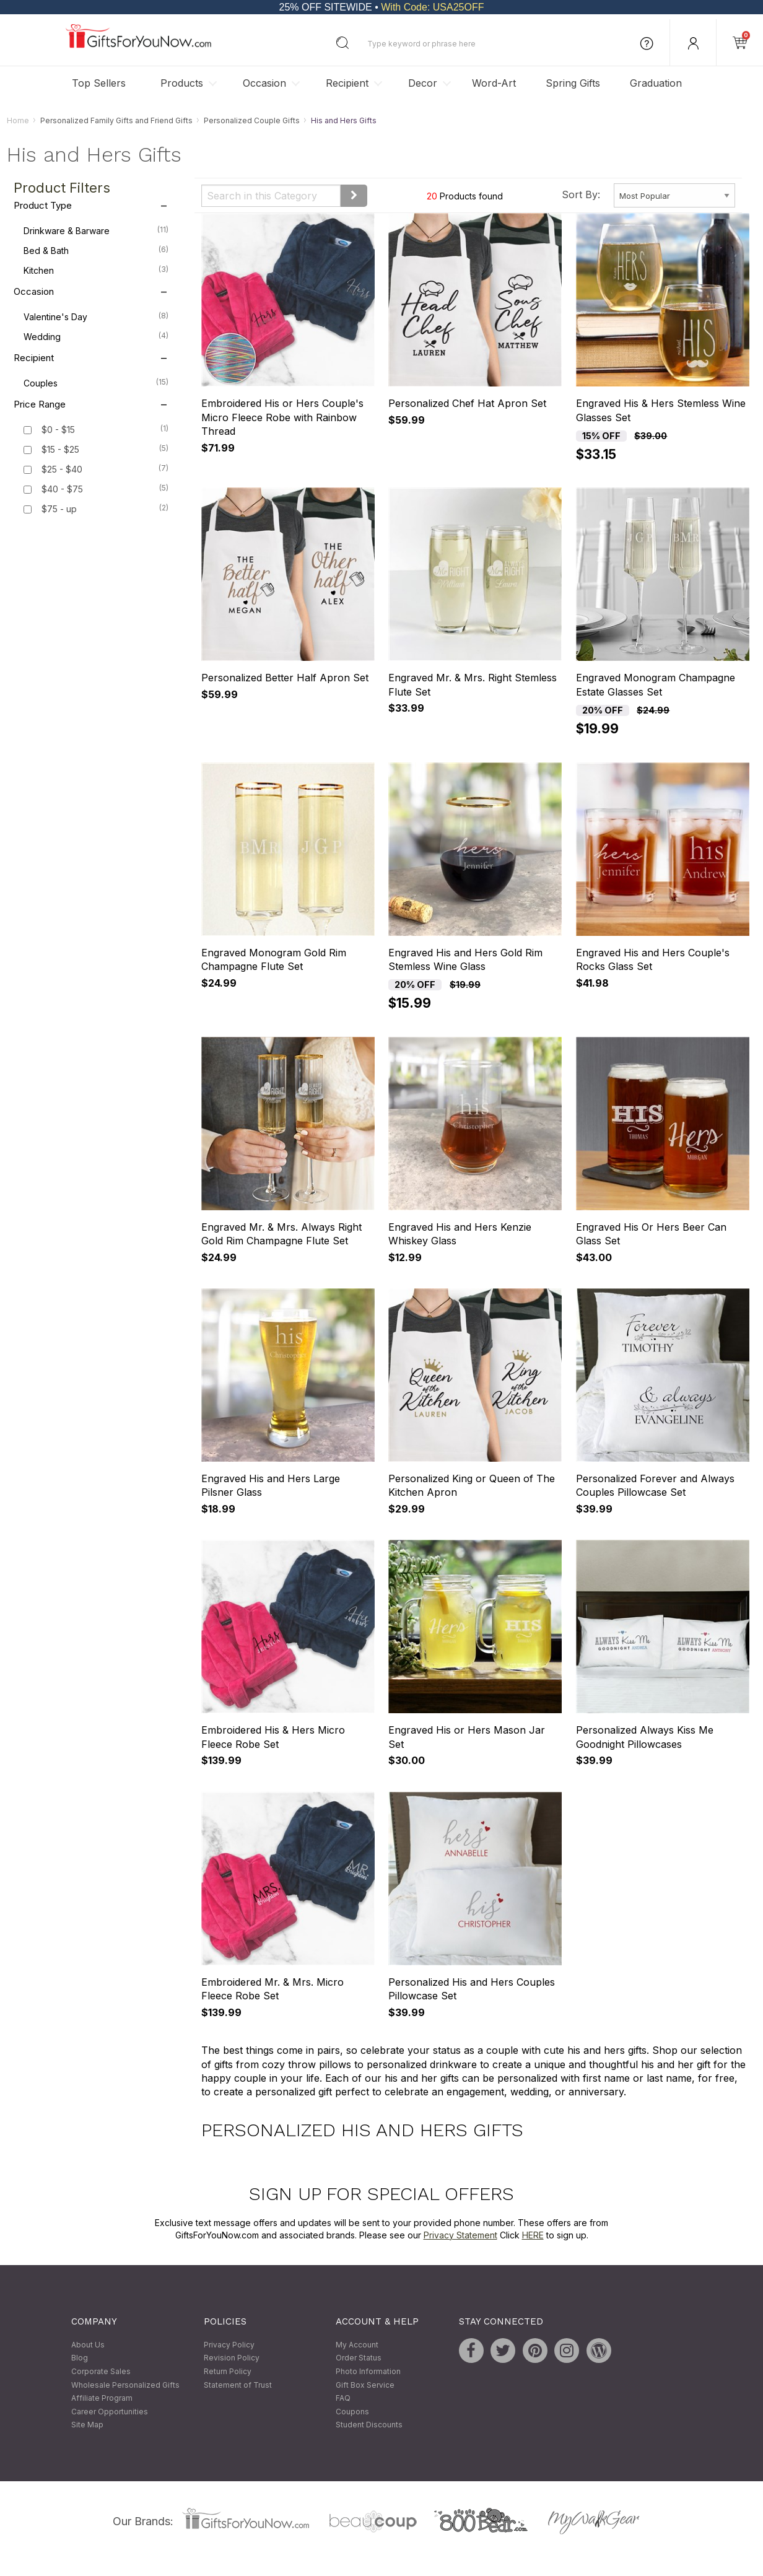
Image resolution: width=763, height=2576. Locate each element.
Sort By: (581, 194)
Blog (79, 2358)
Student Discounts (369, 2425)
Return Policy (227, 2371)
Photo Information (368, 2371)
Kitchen (96, 270)
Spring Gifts (573, 83)
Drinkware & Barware (96, 230)
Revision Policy (231, 2358)
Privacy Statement (460, 2235)
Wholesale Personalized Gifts (125, 2385)
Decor (422, 83)
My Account (357, 2344)
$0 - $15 (58, 430)
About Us (88, 2344)
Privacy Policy (229, 2344)
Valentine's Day (96, 316)
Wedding (96, 336)
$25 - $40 (61, 470)
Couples (96, 382)
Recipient (347, 83)
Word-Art (494, 83)
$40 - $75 (62, 489)
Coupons (352, 2411)
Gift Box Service (365, 2385)
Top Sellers (99, 83)
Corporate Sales (101, 2371)
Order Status (358, 2358)
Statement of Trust (238, 2385)
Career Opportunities (109, 2411)
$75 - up (59, 509)
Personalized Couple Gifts (252, 120)
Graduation (656, 83)
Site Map (87, 2425)
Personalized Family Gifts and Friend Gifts (116, 120)
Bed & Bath (96, 250)
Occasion (264, 83)
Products (181, 83)
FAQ (343, 2398)
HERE (533, 2235)
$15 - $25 (60, 450)
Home (18, 120)
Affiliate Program (102, 2398)
